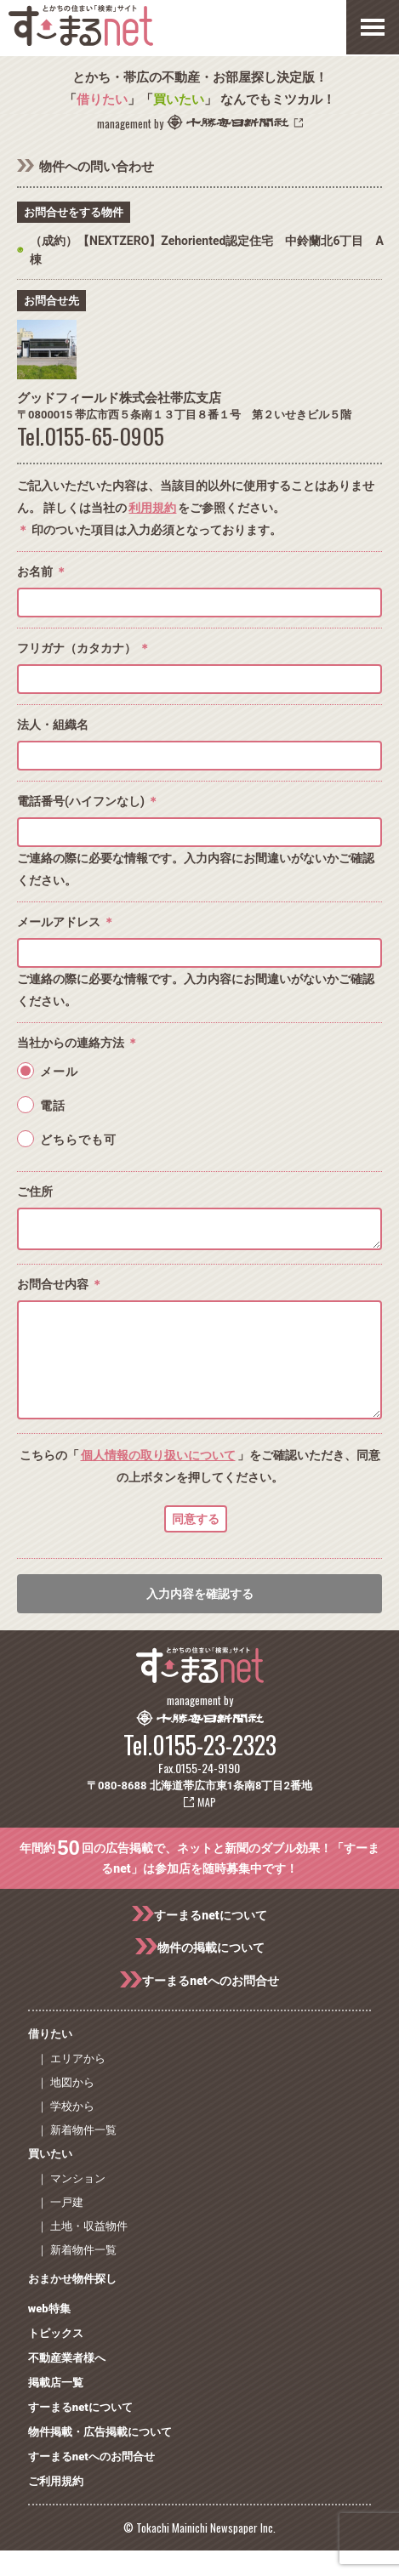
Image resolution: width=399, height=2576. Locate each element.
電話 (53, 1105)
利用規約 (152, 508)
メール (59, 1071)
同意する (195, 1544)
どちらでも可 (78, 1139)
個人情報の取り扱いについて (158, 1480)
